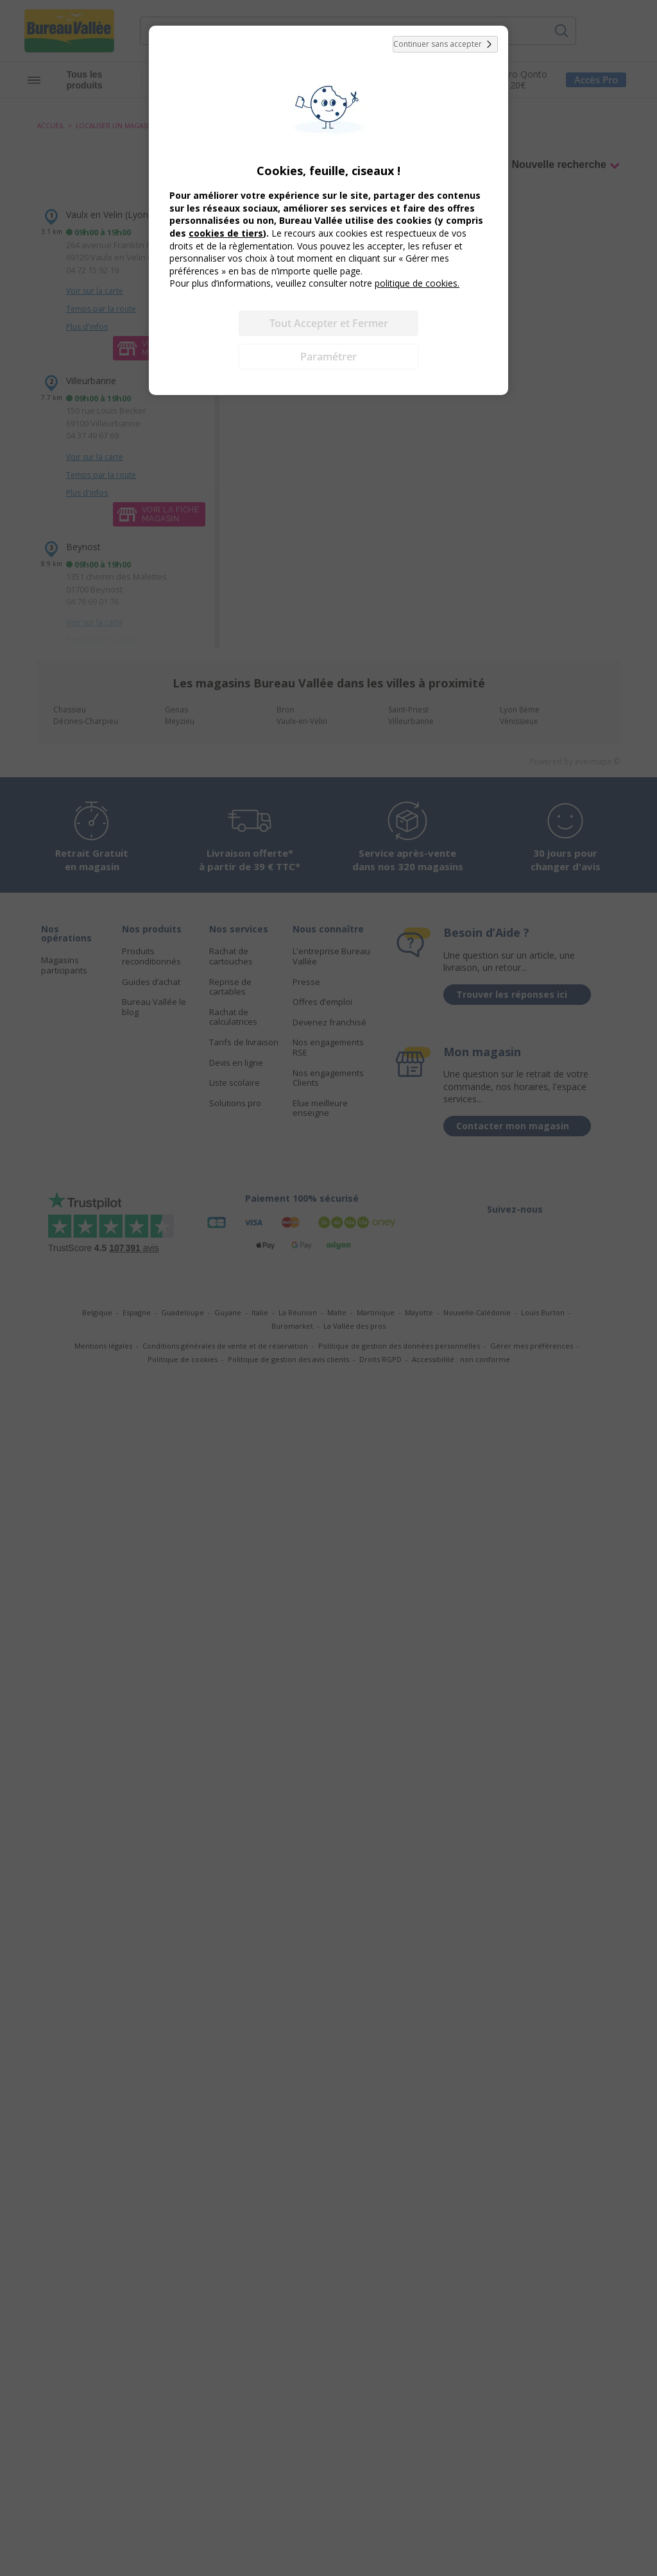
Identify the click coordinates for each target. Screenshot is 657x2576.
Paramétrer (328, 356)
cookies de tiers (226, 233)
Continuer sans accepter (445, 44)
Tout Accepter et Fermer (328, 323)
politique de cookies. (417, 283)
